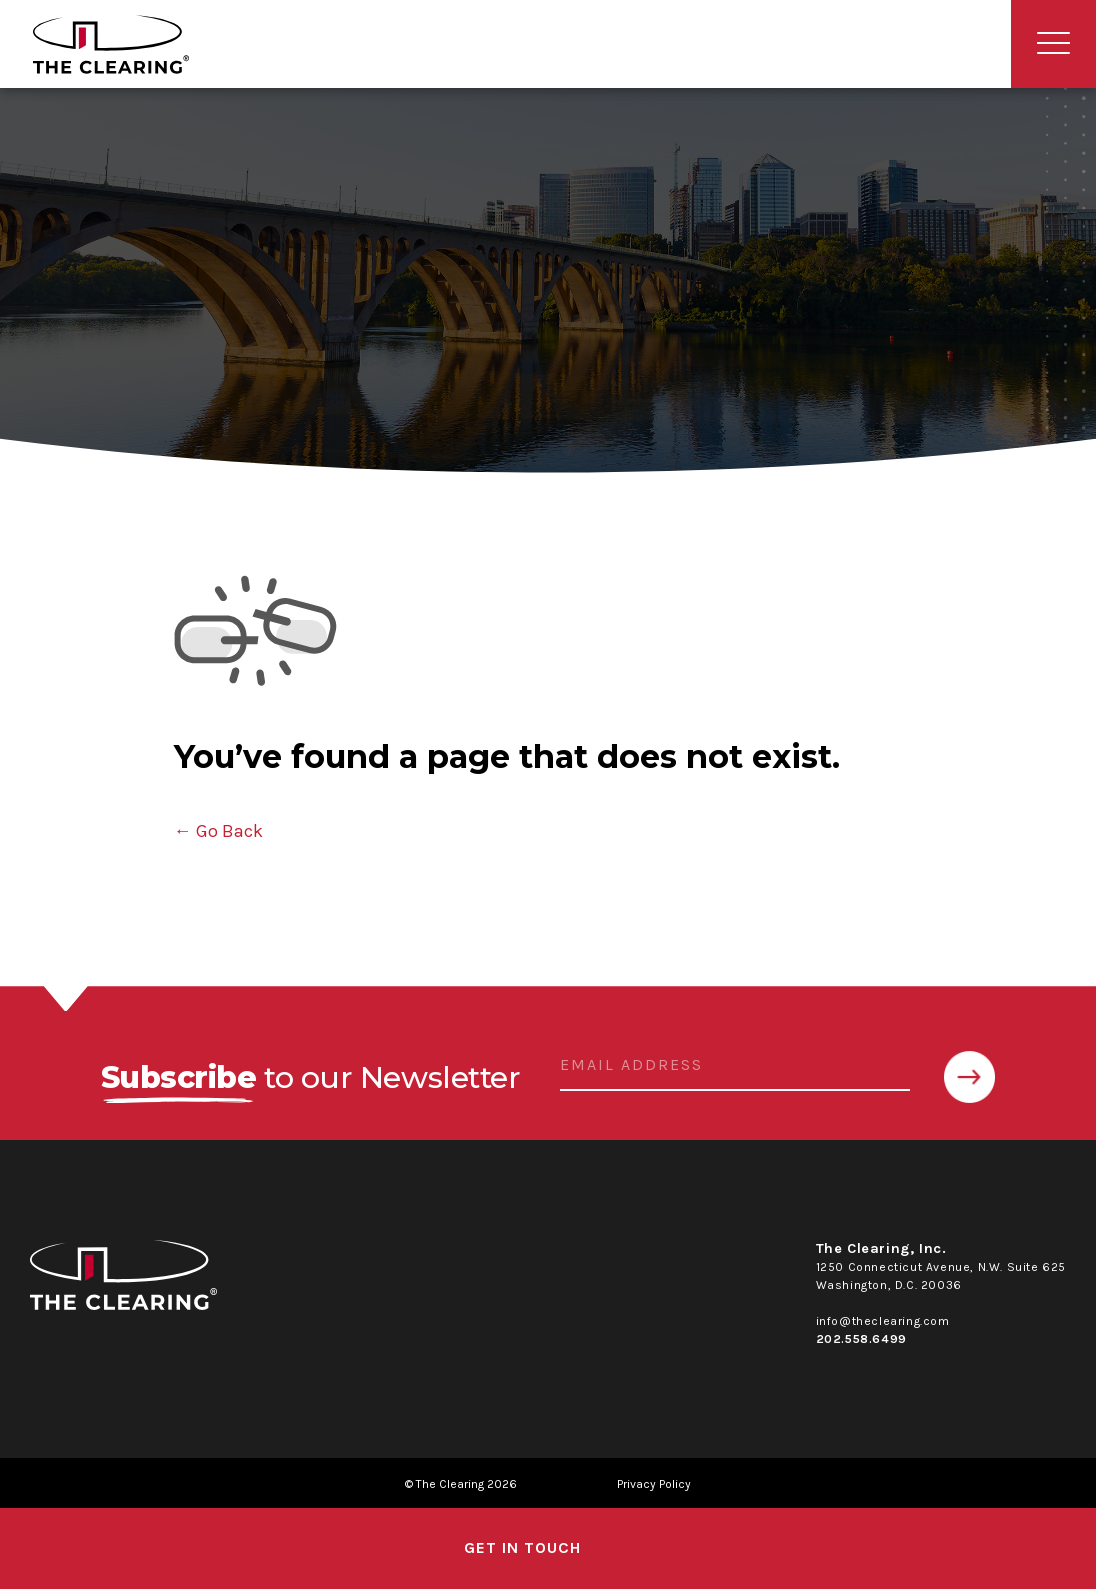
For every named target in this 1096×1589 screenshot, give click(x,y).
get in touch (522, 1547)
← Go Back (218, 831)
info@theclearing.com (883, 1321)
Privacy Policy (654, 1484)
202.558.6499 (861, 1339)
